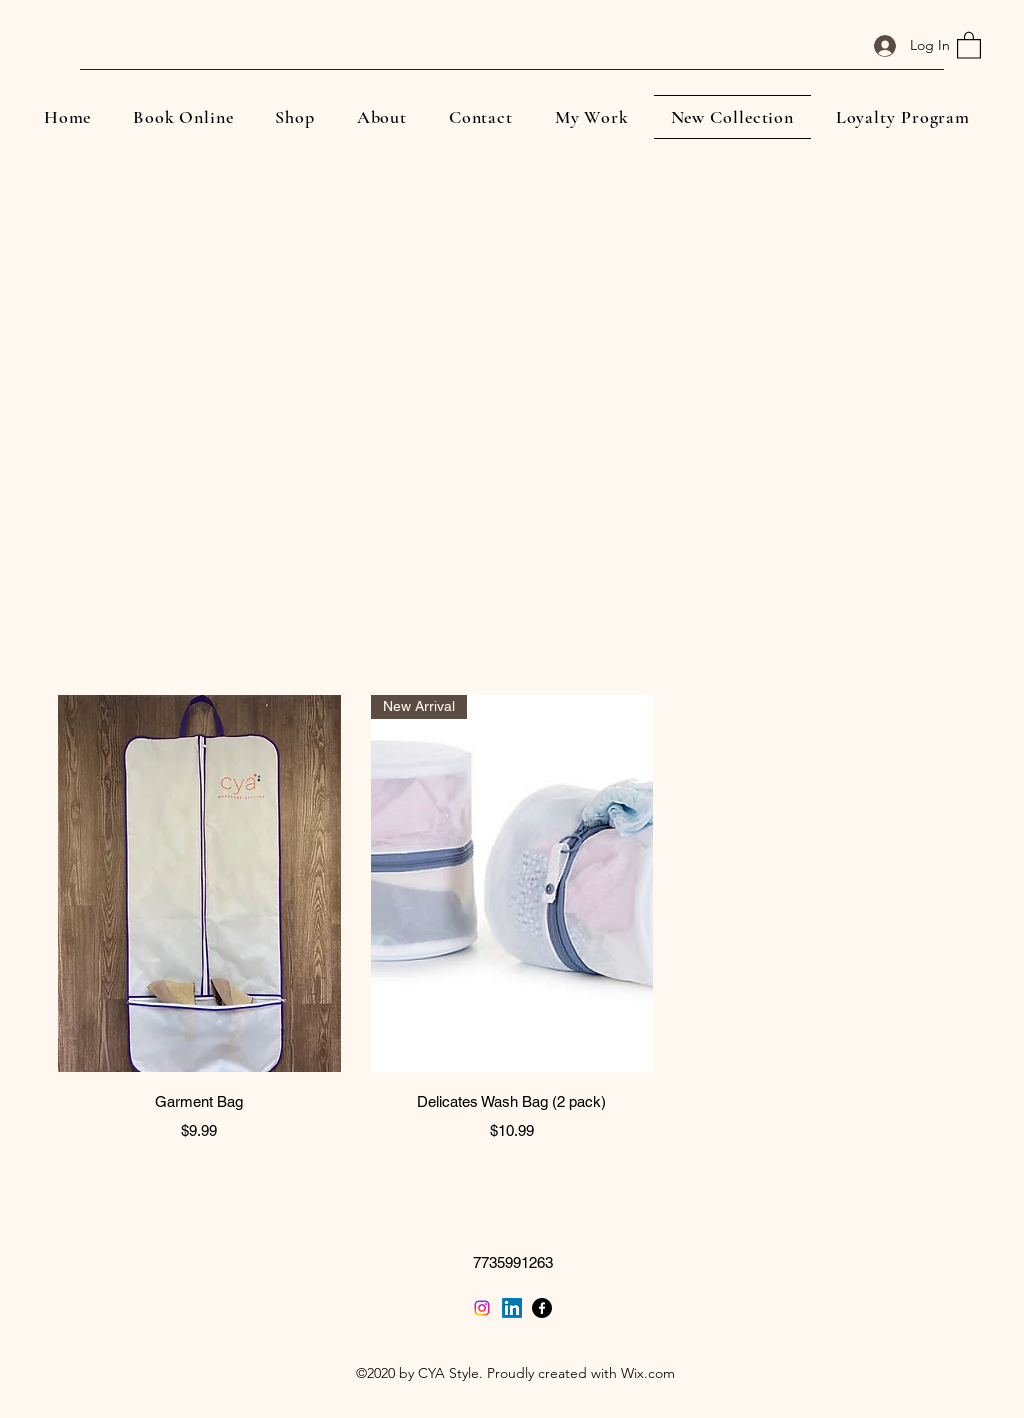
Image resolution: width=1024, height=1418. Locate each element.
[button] (969, 44)
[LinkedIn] (512, 1308)
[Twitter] (482, 1308)
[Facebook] (542, 1308)
